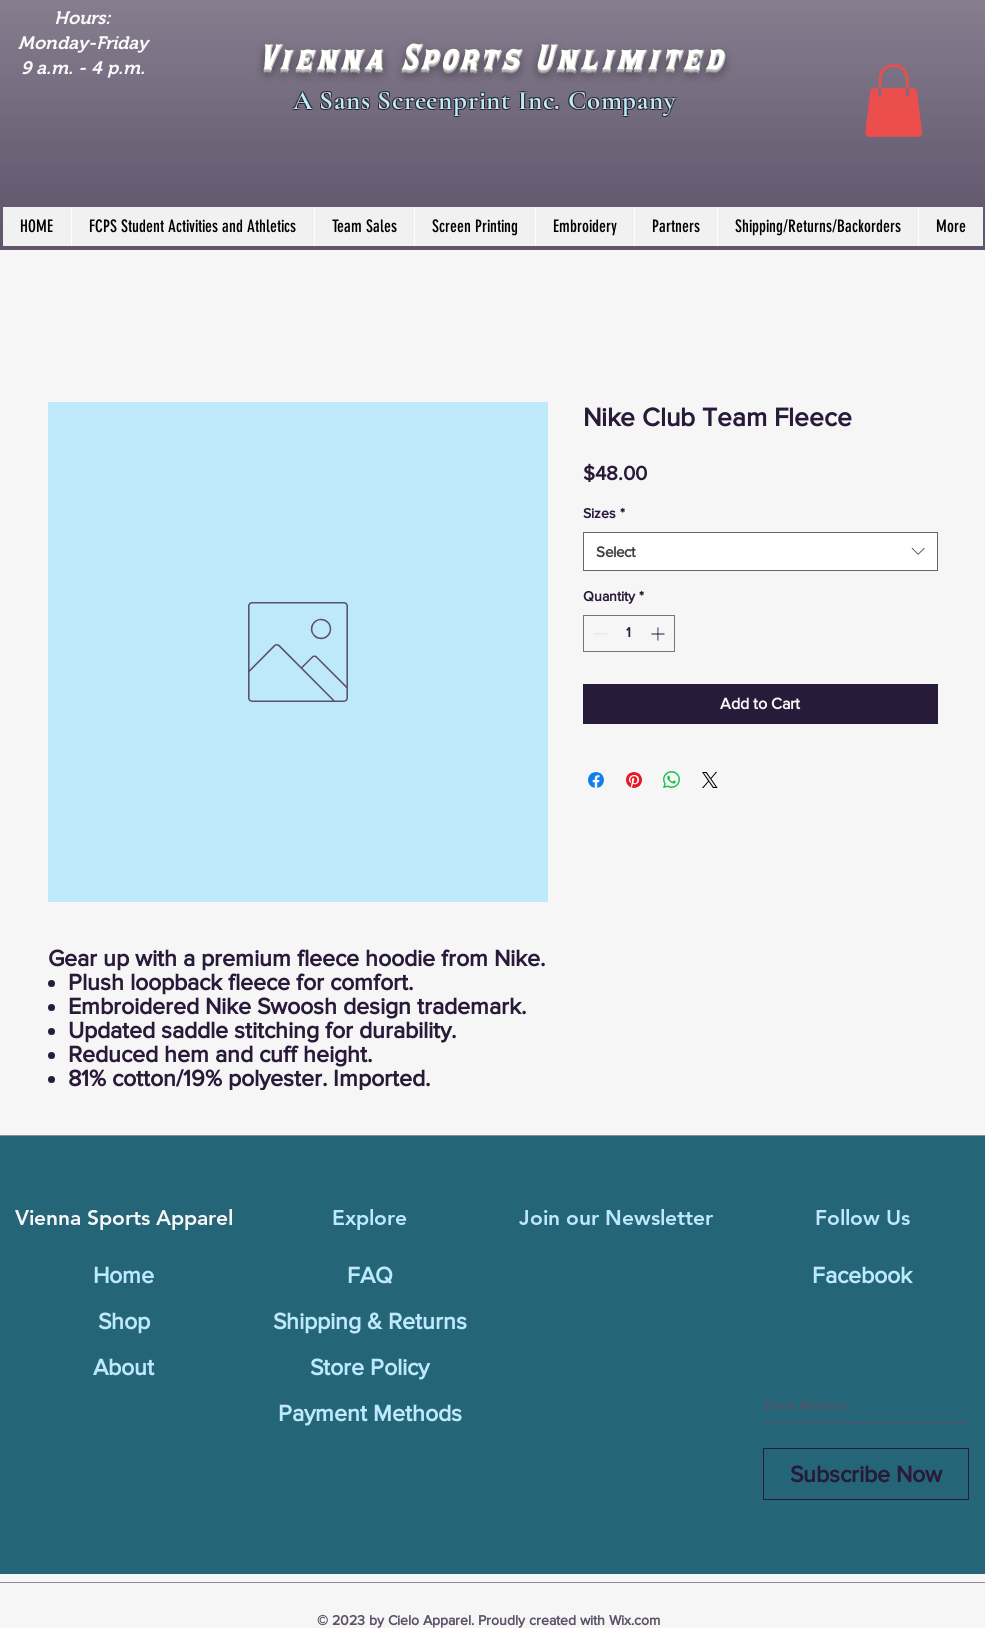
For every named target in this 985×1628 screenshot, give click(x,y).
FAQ (370, 1275)
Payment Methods (370, 1413)
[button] (893, 100)
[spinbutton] (629, 633)
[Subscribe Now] (866, 1474)
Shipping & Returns (370, 1321)
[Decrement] (598, 633)
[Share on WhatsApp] (672, 780)
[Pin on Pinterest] (634, 780)
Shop (124, 1321)
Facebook (862, 1275)
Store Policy (369, 1367)
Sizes (604, 513)
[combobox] (760, 551)
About (123, 1367)
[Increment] (659, 633)
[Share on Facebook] (596, 780)
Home (123, 1275)
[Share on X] (710, 780)
